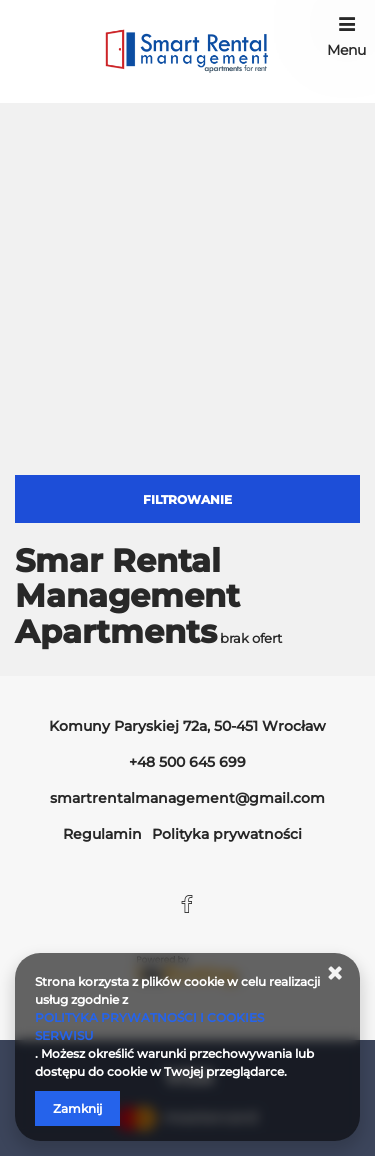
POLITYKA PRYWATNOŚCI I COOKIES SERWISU (149, 1026)
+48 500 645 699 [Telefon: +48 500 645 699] (187, 762)
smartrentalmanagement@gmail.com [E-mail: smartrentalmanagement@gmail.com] (187, 798)
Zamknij (77, 1108)
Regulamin (102, 834)
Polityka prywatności (227, 834)
